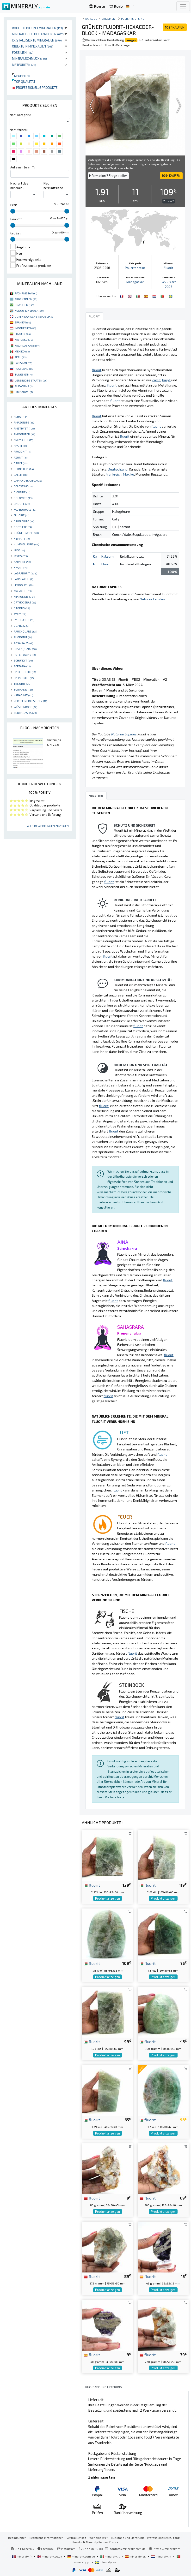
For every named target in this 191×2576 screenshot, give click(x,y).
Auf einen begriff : (22, 167)
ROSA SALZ (23, 643)
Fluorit (168, 268)
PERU (20, 357)
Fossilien (22, 52)
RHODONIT (23, 637)
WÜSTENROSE (25, 707)
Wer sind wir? (98, 2537)
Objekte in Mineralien (32, 46)
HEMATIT (22, 538)
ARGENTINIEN (26, 299)
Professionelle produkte (34, 87)
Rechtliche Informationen (46, 2537)
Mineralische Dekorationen (38, 34)
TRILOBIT (22, 683)
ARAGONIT (22, 451)
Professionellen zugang (163, 2537)
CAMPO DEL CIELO (28, 480)
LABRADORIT (25, 573)
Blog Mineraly (22, 2548)
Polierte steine (132, 18)
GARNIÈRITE (24, 521)
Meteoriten (24, 65)
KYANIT (20, 567)
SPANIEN (23, 322)
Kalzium (107, 556)
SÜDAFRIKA (23, 386)
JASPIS (21, 556)
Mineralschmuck (29, 58)
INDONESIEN (25, 328)
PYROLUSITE (24, 619)
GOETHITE (23, 527)
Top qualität (23, 81)
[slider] (12, 211)
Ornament (109, 18)
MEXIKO (22, 351)
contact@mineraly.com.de (128, 2548)
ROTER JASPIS (25, 654)
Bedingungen (17, 2537)
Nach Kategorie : (21, 115)
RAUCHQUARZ (25, 631)
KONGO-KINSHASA (29, 310)
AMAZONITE (24, 422)
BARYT (20, 463)
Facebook (45, 2548)
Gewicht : (16, 219)
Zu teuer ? (168, 201)
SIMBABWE (24, 392)
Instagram (66, 2548)
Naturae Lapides (152, 599)
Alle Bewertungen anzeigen (48, 826)
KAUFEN (175, 27)
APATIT (20, 445)
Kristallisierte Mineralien (37, 40)
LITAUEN (23, 333)
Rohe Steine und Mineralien (37, 28)
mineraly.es (136, 2556)
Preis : (14, 205)
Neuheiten (21, 76)
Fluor (105, 564)
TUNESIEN (23, 374)
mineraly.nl (161, 2556)
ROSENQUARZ (25, 648)
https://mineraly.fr (167, 2548)
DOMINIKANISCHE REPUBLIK (34, 316)
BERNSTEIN (24, 469)
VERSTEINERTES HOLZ (30, 701)
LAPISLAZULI (23, 579)
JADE (19, 550)
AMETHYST (24, 428)
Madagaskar (135, 282)
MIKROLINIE (24, 596)
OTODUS (22, 608)
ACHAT (21, 416)
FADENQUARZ (25, 509)
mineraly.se (105, 2562)
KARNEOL (22, 561)
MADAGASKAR (27, 345)
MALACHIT (22, 590)
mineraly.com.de (81, 2556)
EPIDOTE (22, 503)
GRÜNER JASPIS (26, 532)
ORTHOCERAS (25, 602)
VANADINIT (23, 695)
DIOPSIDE (22, 492)
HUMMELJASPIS (26, 544)
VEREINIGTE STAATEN (31, 380)
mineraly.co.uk (50, 2556)
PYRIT (20, 614)
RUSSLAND (24, 368)
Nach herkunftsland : (54, 185)
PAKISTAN (23, 362)
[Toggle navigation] (183, 6)
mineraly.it (110, 2556)
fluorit (92, 1885)
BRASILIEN (24, 304)
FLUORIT (21, 515)
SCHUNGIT (23, 660)
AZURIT (20, 457)
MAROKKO (24, 339)
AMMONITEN (24, 434)
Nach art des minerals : (19, 185)
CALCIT (21, 474)
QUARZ (21, 625)
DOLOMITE (23, 498)
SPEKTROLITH (25, 672)
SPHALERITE (24, 678)
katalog (91, 18)
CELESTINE (23, 486)
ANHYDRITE (23, 439)
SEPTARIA (22, 666)
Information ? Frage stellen (108, 176)
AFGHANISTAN (26, 293)
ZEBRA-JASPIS (25, 712)
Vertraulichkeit (76, 2537)
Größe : (15, 233)
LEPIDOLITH (23, 585)
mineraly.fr (22, 2556)
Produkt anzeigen (107, 1898)
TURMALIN (23, 689)
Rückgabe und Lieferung (127, 2537)
